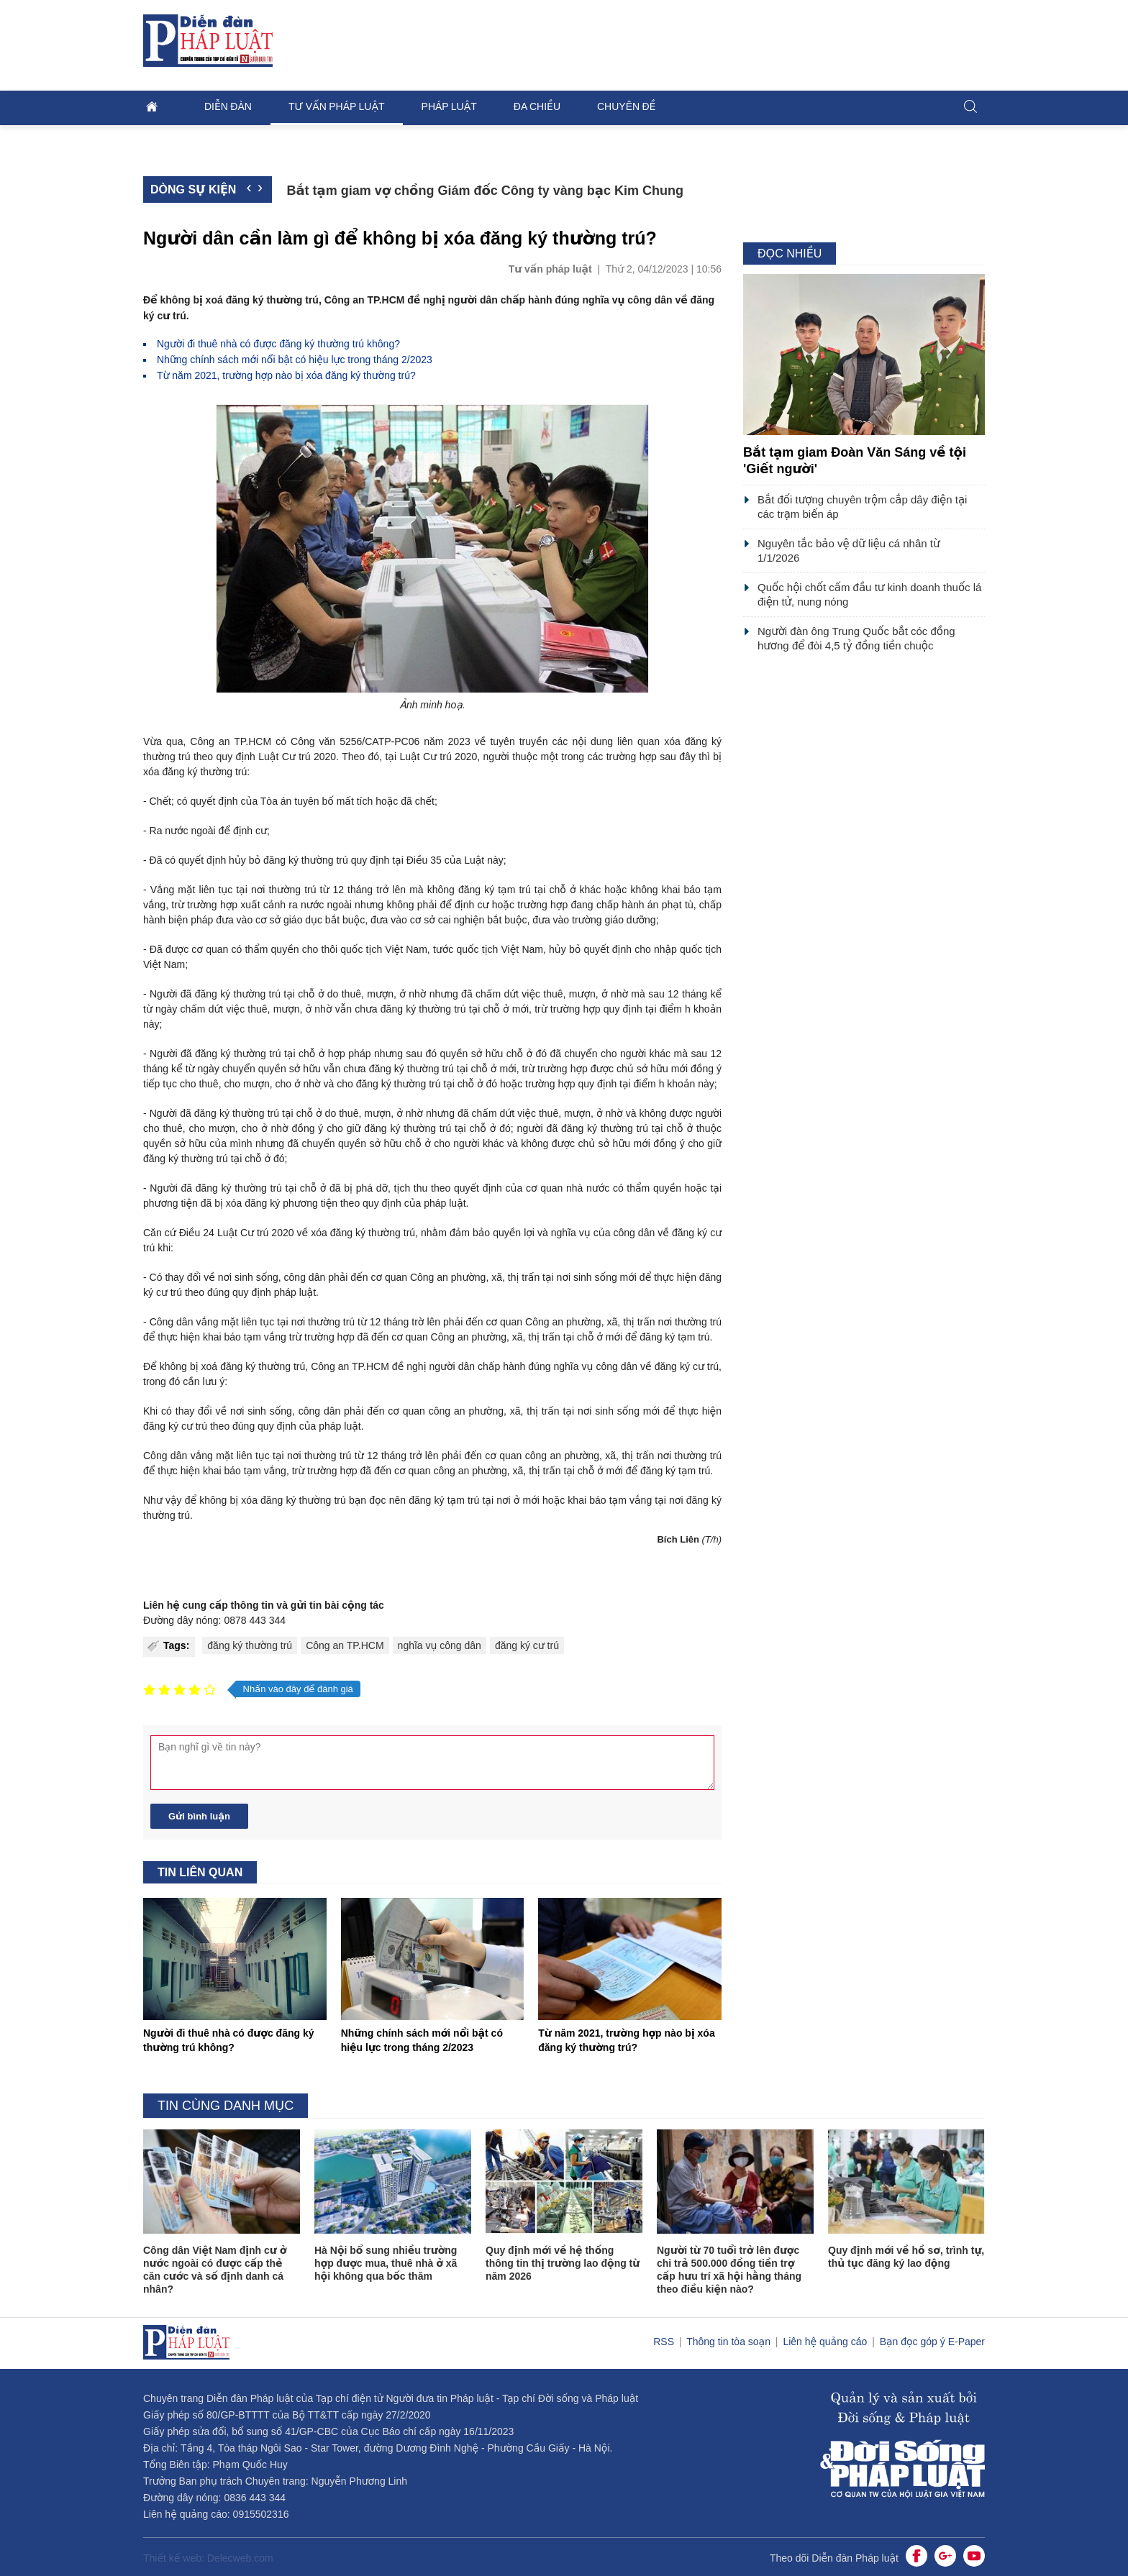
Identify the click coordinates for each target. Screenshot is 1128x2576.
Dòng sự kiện (193, 189)
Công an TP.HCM (344, 1645)
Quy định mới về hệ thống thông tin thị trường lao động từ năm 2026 (563, 2263)
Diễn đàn (228, 106)
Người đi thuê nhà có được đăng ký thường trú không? (278, 344)
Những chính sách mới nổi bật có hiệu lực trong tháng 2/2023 (294, 359)
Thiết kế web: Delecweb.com (208, 2558)
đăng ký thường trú (249, 1645)
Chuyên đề (626, 106)
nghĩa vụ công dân (439, 1645)
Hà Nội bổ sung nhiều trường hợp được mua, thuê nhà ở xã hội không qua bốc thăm (385, 2263)
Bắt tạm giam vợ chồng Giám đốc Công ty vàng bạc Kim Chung (484, 190)
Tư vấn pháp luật (336, 106)
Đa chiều (537, 106)
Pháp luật (449, 106)
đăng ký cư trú (527, 1645)
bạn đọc (367, 1500)
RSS (665, 2341)
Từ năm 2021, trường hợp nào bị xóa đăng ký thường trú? (286, 375)
